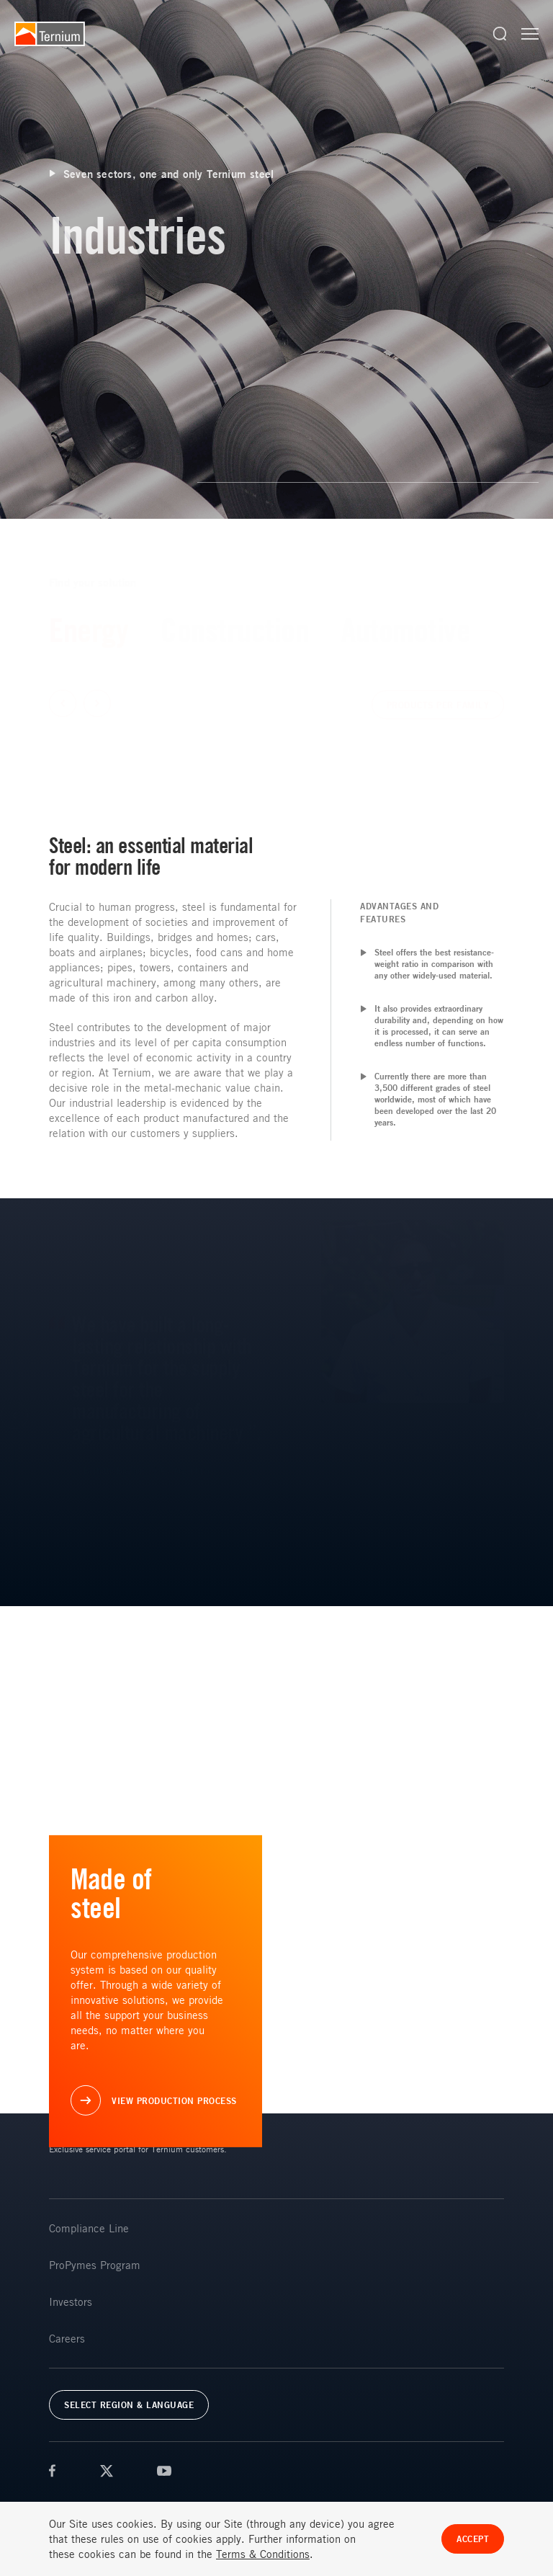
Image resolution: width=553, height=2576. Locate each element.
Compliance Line (89, 2227)
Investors (70, 2301)
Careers (67, 2338)
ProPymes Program (94, 2264)
